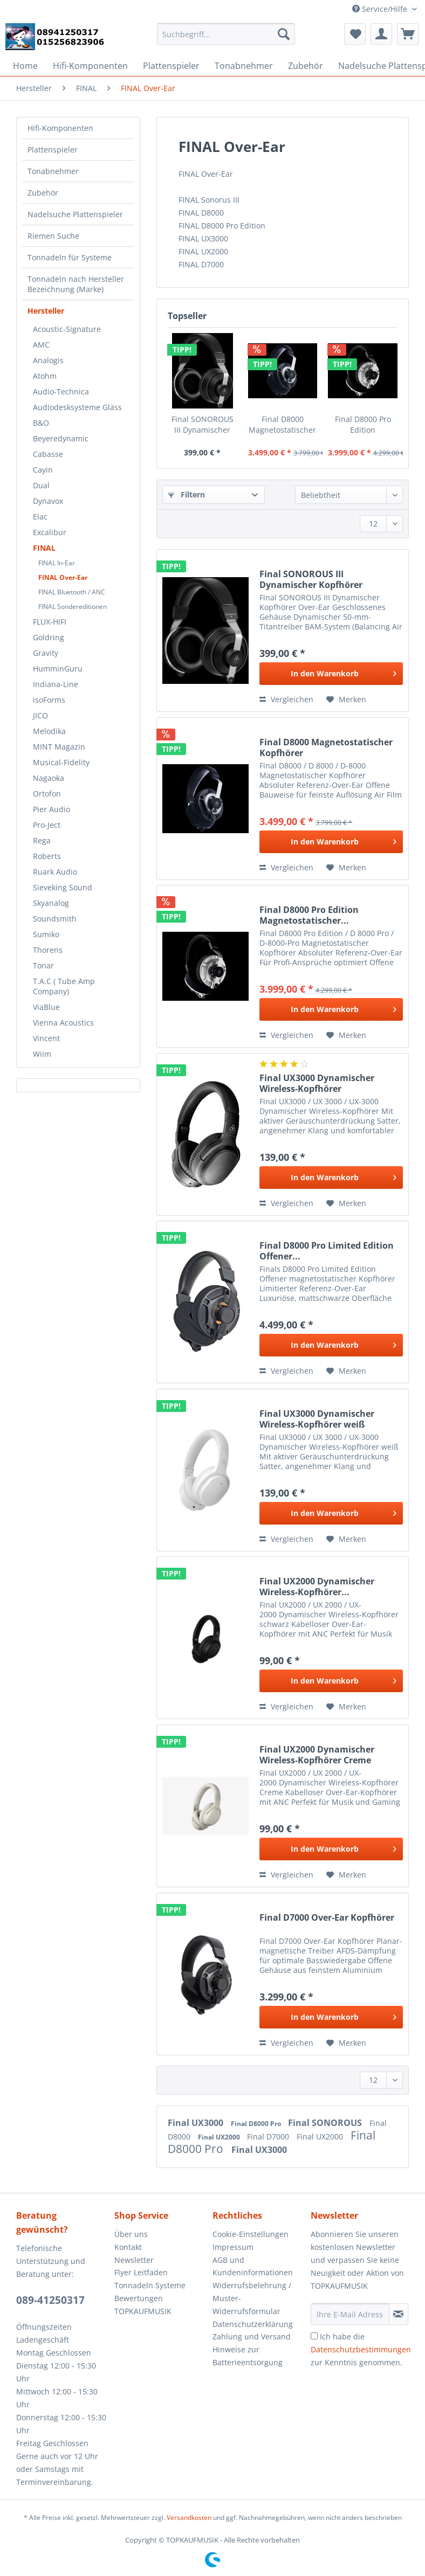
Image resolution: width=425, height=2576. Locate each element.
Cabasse (48, 454)
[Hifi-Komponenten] (90, 66)
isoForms (49, 700)
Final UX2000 (220, 2137)
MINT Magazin (59, 747)
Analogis (48, 360)
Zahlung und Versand (251, 2336)
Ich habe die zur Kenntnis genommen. (361, 2349)
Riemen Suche (53, 236)
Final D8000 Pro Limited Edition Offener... (326, 1251)
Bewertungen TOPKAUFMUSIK (143, 2304)
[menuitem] (226, 39)
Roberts (47, 856)
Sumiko (46, 934)
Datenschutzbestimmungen (361, 2349)
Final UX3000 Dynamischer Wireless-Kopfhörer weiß (316, 1419)
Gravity (45, 653)
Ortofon (47, 793)
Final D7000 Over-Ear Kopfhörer (326, 1917)
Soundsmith (55, 918)
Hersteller (46, 311)
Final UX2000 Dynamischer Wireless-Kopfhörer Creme (316, 1754)
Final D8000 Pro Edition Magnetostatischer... (362, 424)
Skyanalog (51, 903)
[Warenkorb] (408, 34)
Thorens (48, 950)
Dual (41, 485)
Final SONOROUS (326, 2123)
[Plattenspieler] (171, 66)
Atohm (45, 376)
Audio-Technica (61, 391)
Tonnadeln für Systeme (70, 257)
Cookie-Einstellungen (250, 2234)
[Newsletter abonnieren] (398, 2314)
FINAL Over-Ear (62, 577)
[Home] (25, 66)
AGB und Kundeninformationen (252, 2266)
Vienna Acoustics (63, 1022)
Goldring (48, 637)
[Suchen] (283, 34)
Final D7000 (269, 2136)
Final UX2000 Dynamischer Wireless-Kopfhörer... (316, 1586)
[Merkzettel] (355, 34)
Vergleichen (286, 699)
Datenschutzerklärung (252, 2324)
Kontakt (128, 2247)
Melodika (49, 731)
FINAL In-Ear (56, 562)
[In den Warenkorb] (331, 673)
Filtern (186, 494)
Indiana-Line (55, 684)
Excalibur (49, 532)
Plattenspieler (53, 149)
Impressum (232, 2247)
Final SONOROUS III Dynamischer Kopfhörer (203, 424)
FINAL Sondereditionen (72, 606)
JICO (40, 715)
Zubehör (43, 193)
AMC (41, 345)
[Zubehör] (305, 66)
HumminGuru (58, 668)
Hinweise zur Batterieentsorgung (247, 2355)
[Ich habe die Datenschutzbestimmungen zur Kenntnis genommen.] (314, 2335)
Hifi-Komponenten (60, 128)
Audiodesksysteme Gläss (77, 407)
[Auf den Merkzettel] (346, 699)
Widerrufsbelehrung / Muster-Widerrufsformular (251, 2298)
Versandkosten (189, 2517)
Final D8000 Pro (257, 2123)
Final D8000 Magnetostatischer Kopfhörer (282, 424)
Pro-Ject (46, 825)
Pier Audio (51, 809)
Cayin (43, 470)
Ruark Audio (55, 872)
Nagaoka (48, 778)
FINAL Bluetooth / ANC (71, 592)
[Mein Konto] (381, 34)
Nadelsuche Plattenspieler (75, 214)
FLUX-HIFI (49, 622)
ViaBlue (46, 1007)
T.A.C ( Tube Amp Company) (64, 986)
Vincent (46, 1038)
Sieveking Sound (62, 887)
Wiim (42, 1054)
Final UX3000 (196, 2123)
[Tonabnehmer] (243, 66)
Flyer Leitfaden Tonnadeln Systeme (150, 2278)
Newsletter (134, 2260)
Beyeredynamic (60, 438)
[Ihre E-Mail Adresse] (350, 2314)
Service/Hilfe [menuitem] (380, 9)
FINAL (44, 548)
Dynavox (48, 501)
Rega (42, 840)
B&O (41, 423)
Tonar (43, 965)
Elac (40, 516)
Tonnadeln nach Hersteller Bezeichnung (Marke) (76, 284)
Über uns (131, 2234)
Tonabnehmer (53, 171)
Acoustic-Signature (67, 329)
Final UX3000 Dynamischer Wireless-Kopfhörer (316, 1083)
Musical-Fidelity (61, 762)
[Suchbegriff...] (226, 34)
